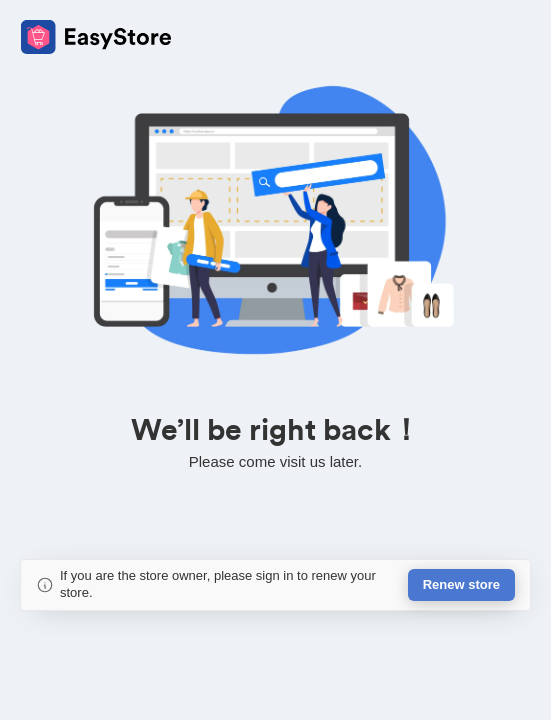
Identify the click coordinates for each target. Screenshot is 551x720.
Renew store (461, 584)
